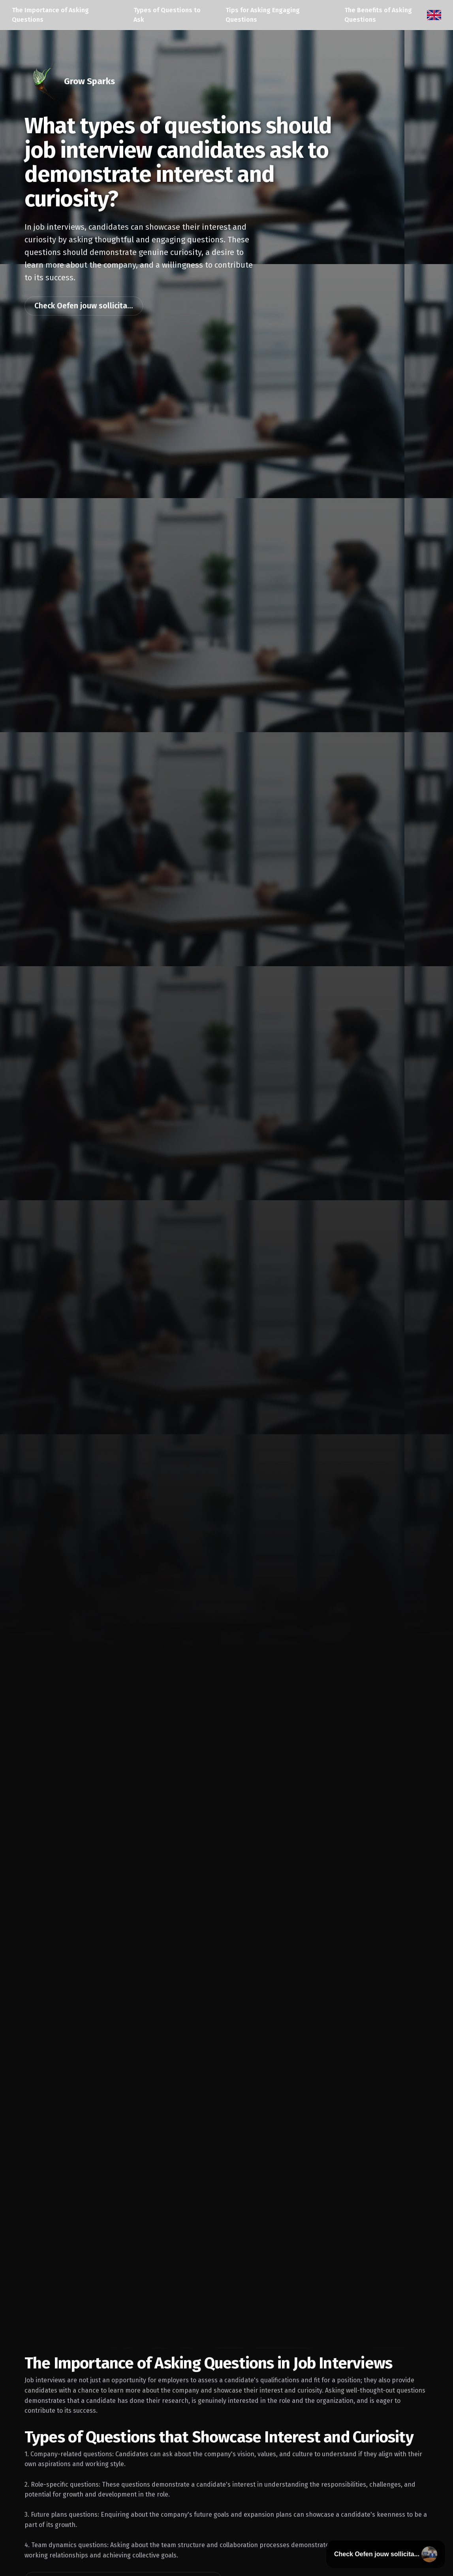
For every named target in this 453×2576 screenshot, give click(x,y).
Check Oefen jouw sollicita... (83, 305)
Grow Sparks (89, 81)
